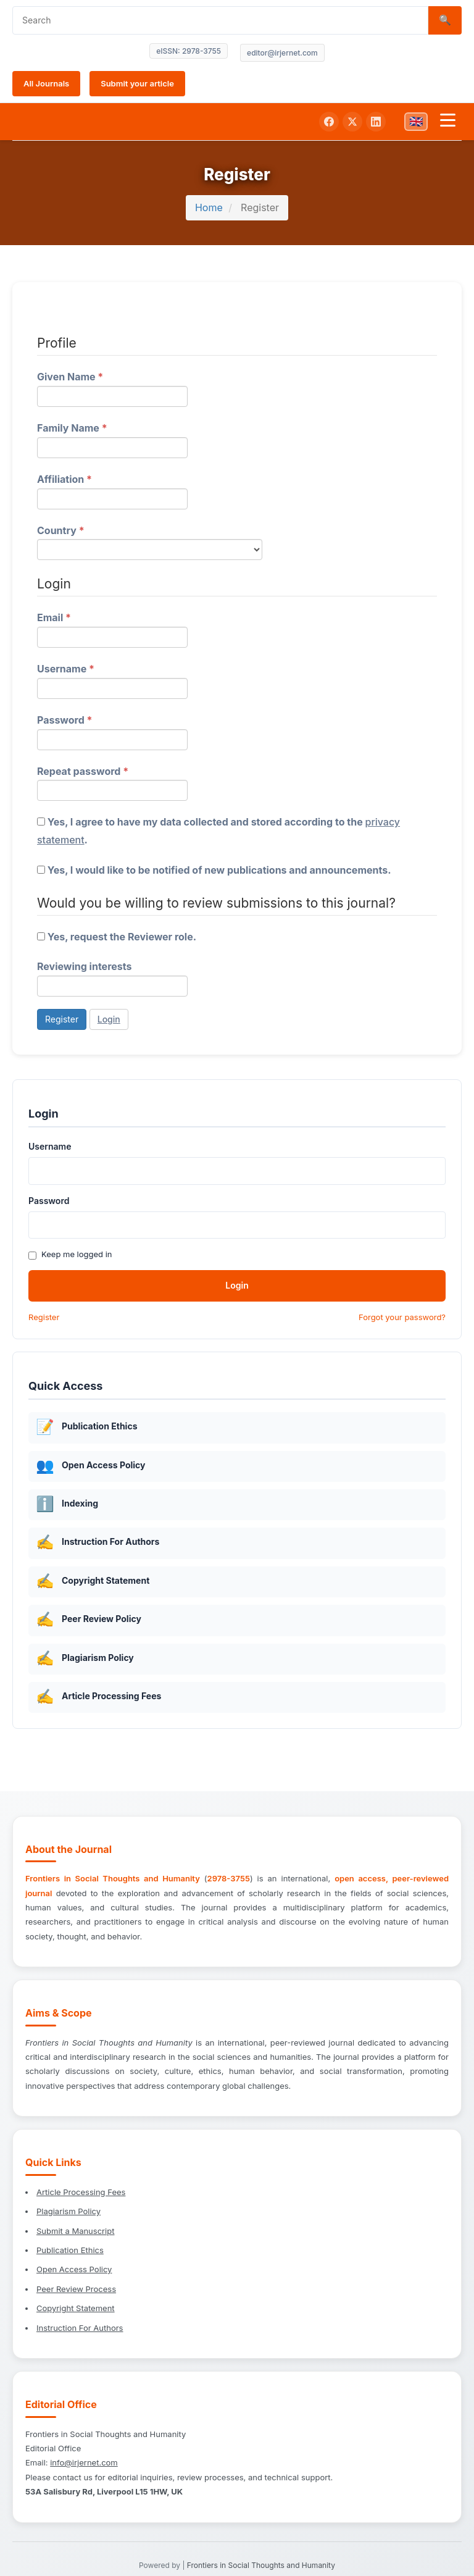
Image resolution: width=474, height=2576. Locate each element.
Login (109, 1019)
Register (61, 1019)
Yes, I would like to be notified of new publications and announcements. (214, 870)
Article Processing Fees (80, 2192)
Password (112, 730)
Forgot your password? (402, 1317)
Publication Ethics (70, 2250)
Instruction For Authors (79, 2328)
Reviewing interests (112, 978)
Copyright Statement (75, 2308)
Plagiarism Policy (68, 2211)
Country (149, 541)
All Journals (46, 83)
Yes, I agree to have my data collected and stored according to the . (218, 831)
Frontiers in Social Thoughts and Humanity (261, 2565)
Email (112, 628)
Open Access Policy (74, 2269)
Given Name (112, 387)
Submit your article (137, 83)
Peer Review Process (76, 2289)
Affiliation (112, 489)
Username (112, 679)
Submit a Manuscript (75, 2231)
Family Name (112, 438)
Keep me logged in (70, 1254)
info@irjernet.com (84, 2462)
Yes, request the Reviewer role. (116, 936)
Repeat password (112, 782)
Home (209, 207)
